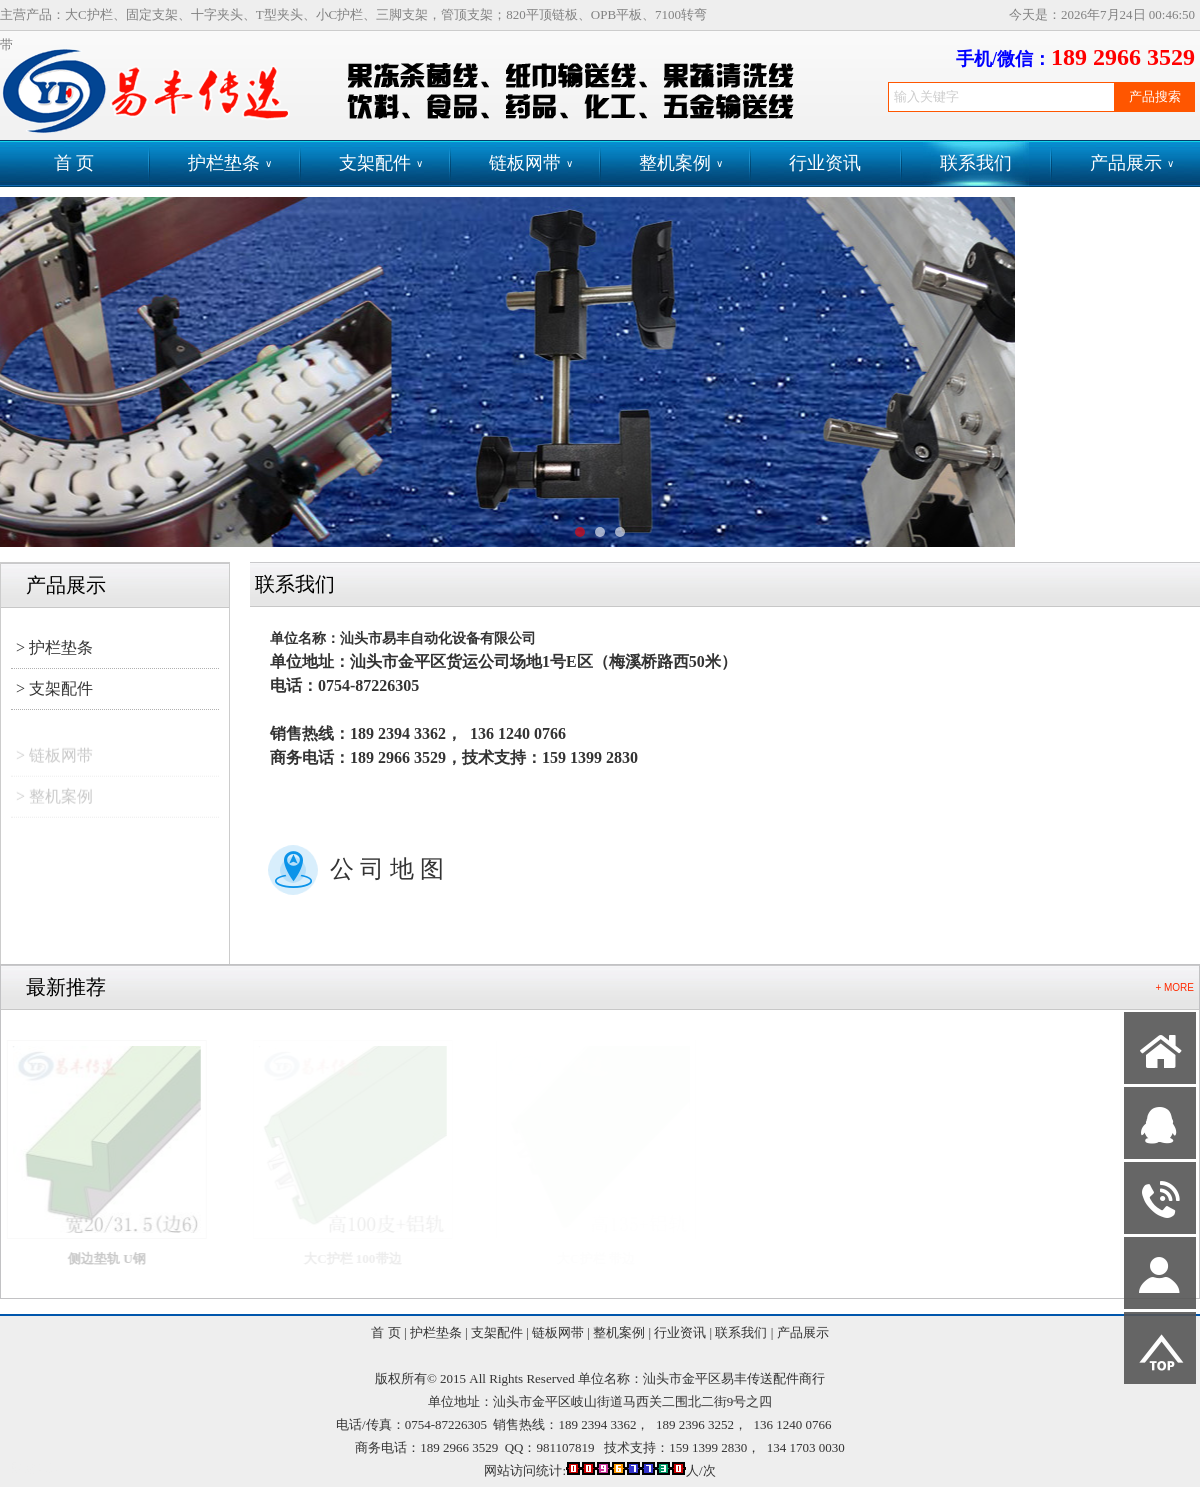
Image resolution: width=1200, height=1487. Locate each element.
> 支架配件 (54, 688)
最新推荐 (66, 987)
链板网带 (531, 163)
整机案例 (681, 163)
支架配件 (381, 163)
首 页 (74, 163)
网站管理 (36, 1468)
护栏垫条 (230, 163)
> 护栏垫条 (54, 647)
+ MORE (1174, 987)
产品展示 (1132, 163)
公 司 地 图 (387, 869)
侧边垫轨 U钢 (121, 1258)
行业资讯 (825, 163)
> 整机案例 (54, 804)
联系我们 (976, 163)
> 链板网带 (54, 763)
